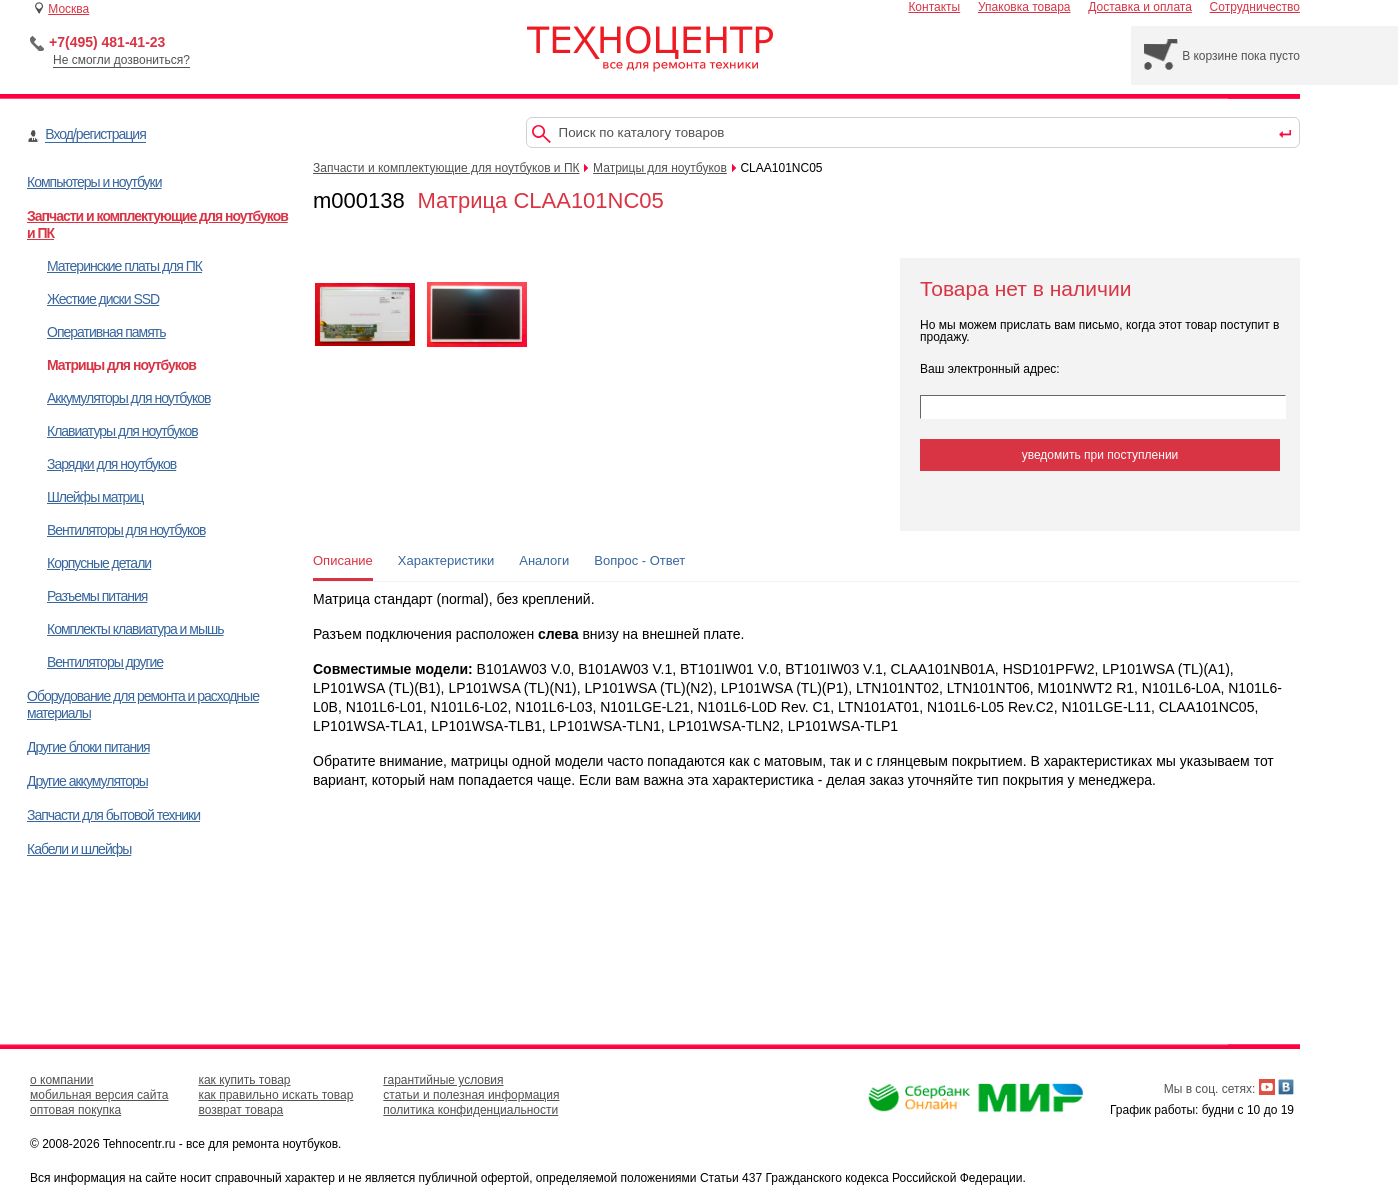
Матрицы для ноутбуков (121, 365)
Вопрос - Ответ (639, 560)
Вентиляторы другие (105, 662)
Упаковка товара (1024, 7)
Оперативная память (106, 332)
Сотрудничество (1255, 7)
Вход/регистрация (95, 134)
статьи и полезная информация (471, 1095)
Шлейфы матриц (95, 497)
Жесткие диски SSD (103, 299)
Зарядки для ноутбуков (111, 464)
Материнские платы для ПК (124, 266)
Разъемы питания (97, 596)
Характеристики (446, 560)
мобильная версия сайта (99, 1095)
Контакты (934, 7)
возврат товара (240, 1110)
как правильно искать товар (275, 1095)
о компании (62, 1080)
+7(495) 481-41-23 (107, 42)
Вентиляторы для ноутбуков (126, 530)
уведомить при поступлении (1100, 455)
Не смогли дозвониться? (121, 60)
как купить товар (244, 1080)
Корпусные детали (99, 563)
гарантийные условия (443, 1080)
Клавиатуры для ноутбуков (122, 431)
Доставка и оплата (1140, 7)
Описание (343, 560)
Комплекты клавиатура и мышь (135, 629)
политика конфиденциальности (470, 1110)
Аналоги (544, 560)
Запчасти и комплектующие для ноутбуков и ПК (446, 168)
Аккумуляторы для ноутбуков (128, 398)
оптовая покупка (75, 1110)
